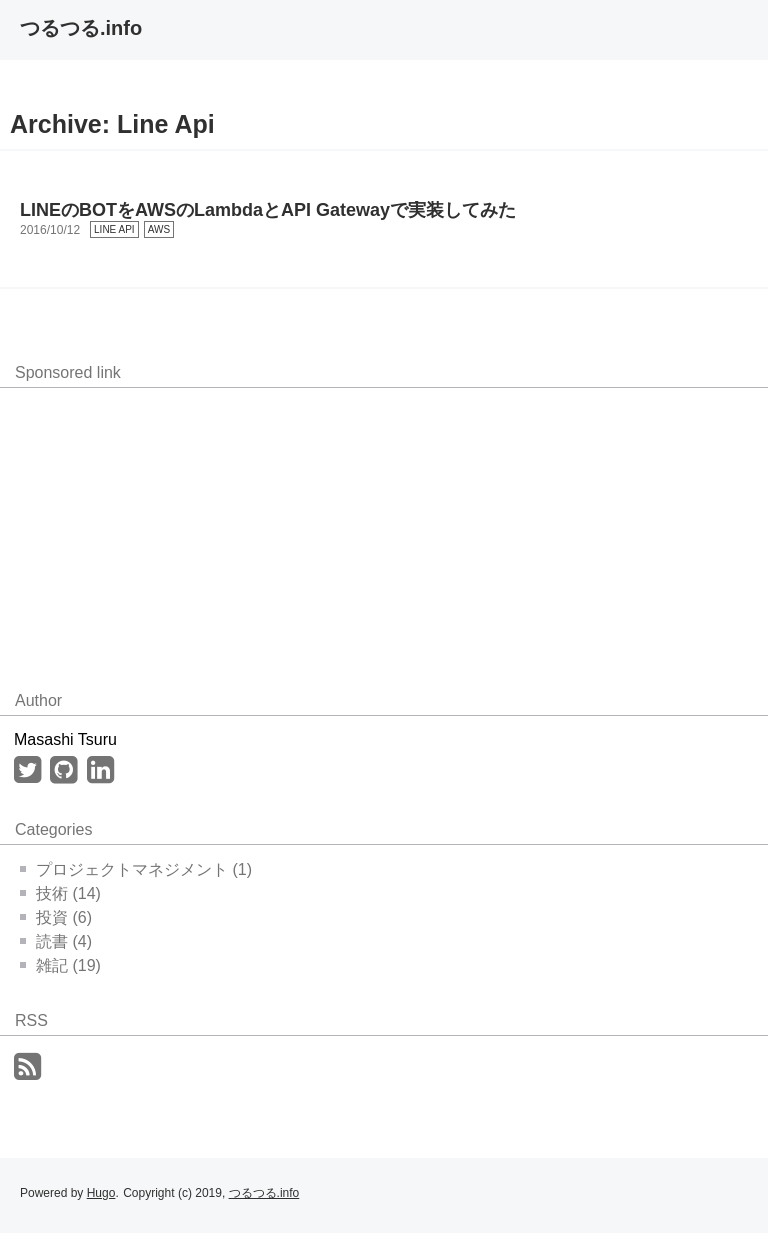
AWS (159, 229)
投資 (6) (56, 917)
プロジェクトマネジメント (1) (136, 869)
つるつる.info (81, 28)
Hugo (101, 1193)
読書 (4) (56, 941)
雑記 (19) (60, 965)
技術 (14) (60, 893)
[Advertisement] (170, 528)
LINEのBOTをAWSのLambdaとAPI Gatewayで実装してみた (268, 210)
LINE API (114, 229)
